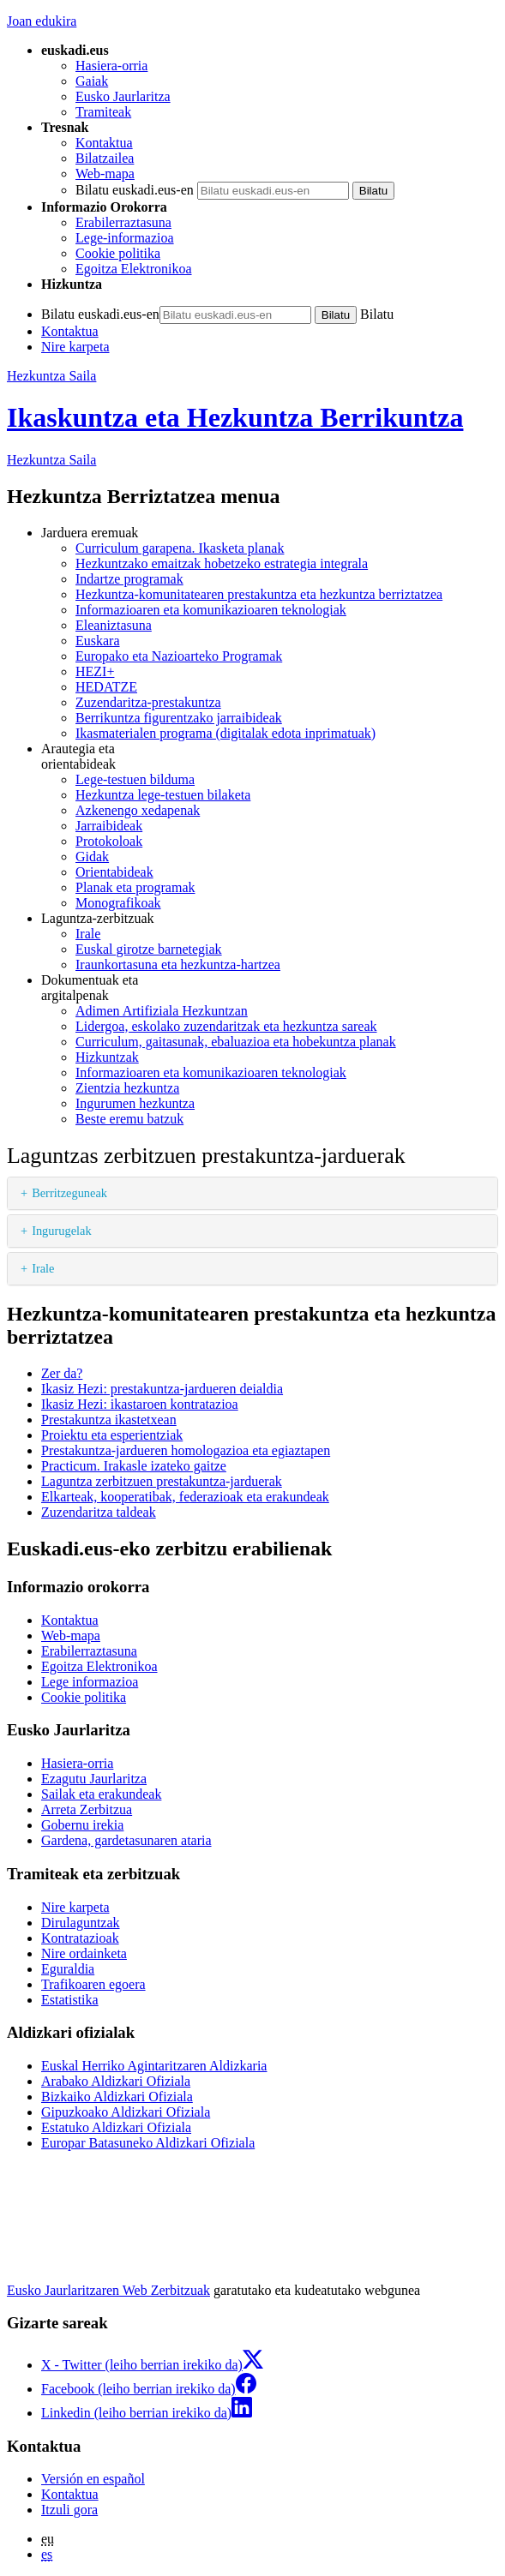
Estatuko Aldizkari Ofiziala (116, 2127)
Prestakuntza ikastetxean (109, 1419)
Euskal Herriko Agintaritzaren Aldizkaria (154, 2065)
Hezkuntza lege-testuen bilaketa (162, 795)
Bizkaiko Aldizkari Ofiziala (117, 2096)
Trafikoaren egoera (93, 1984)
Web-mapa (105, 173)
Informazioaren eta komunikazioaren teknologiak (210, 609)
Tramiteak (103, 112)
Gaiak (91, 81)
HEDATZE (106, 687)
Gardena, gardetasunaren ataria (126, 1840)
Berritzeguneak (69, 1193)
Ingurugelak (62, 1230)
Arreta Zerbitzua (86, 1809)
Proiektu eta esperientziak (112, 1435)
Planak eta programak (135, 887)
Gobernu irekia (82, 1825)
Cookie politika (117, 253)
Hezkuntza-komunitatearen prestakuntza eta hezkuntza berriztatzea (258, 594)
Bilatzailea (104, 158)
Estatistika (70, 1999)
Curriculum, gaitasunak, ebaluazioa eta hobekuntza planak (235, 1041)
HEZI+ (94, 671)
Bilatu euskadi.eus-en (134, 190)
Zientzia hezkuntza (127, 1088)
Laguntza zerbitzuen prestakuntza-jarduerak (161, 1481)
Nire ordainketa (84, 1953)
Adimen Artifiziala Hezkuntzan (161, 1010)
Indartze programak (129, 579)
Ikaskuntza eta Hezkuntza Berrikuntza (235, 417)
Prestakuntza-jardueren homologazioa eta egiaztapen (185, 1450)
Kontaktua (104, 142)
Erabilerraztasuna (123, 222)
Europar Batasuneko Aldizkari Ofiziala (148, 2143)
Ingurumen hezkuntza (135, 1103)
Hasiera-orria (111, 65)
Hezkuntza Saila (51, 375)
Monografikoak (118, 903)
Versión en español (93, 2478)
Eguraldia (67, 1969)
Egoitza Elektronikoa (133, 268)
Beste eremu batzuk (129, 1118)
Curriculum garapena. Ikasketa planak (179, 548)
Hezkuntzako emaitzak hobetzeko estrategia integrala (221, 563)
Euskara (97, 640)
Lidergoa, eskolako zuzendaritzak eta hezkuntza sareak (226, 1026)
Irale (87, 933)
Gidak (92, 856)
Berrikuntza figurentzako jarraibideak (178, 717)
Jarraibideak (108, 825)
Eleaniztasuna (113, 625)
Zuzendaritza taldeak (98, 1512)
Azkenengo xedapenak (137, 810)
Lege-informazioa (124, 238)
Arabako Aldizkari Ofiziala (115, 2081)
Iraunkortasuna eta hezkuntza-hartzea (177, 964)
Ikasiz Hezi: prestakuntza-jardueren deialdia (162, 1388)
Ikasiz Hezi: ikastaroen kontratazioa (139, 1404)
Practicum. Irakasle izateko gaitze (133, 1466)
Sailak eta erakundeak (101, 1794)
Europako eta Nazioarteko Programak (178, 656)
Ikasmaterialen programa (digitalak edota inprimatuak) (225, 733)
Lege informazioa (89, 1681)
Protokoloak (108, 841)
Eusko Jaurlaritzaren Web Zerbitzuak (108, 2290)
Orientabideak (114, 872)
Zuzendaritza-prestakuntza (148, 702)
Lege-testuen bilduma (135, 779)
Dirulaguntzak (80, 1922)
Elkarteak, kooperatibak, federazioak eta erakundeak (185, 1496)
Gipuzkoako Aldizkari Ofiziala (125, 2112)
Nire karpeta (75, 346)
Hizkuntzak (107, 1057)
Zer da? (61, 1373)
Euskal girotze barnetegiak (148, 949)
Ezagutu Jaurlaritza (94, 1778)
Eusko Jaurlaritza (123, 96)
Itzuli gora (69, 2509)
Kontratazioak (80, 1938)
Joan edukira (41, 21)
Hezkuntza (51, 459)
